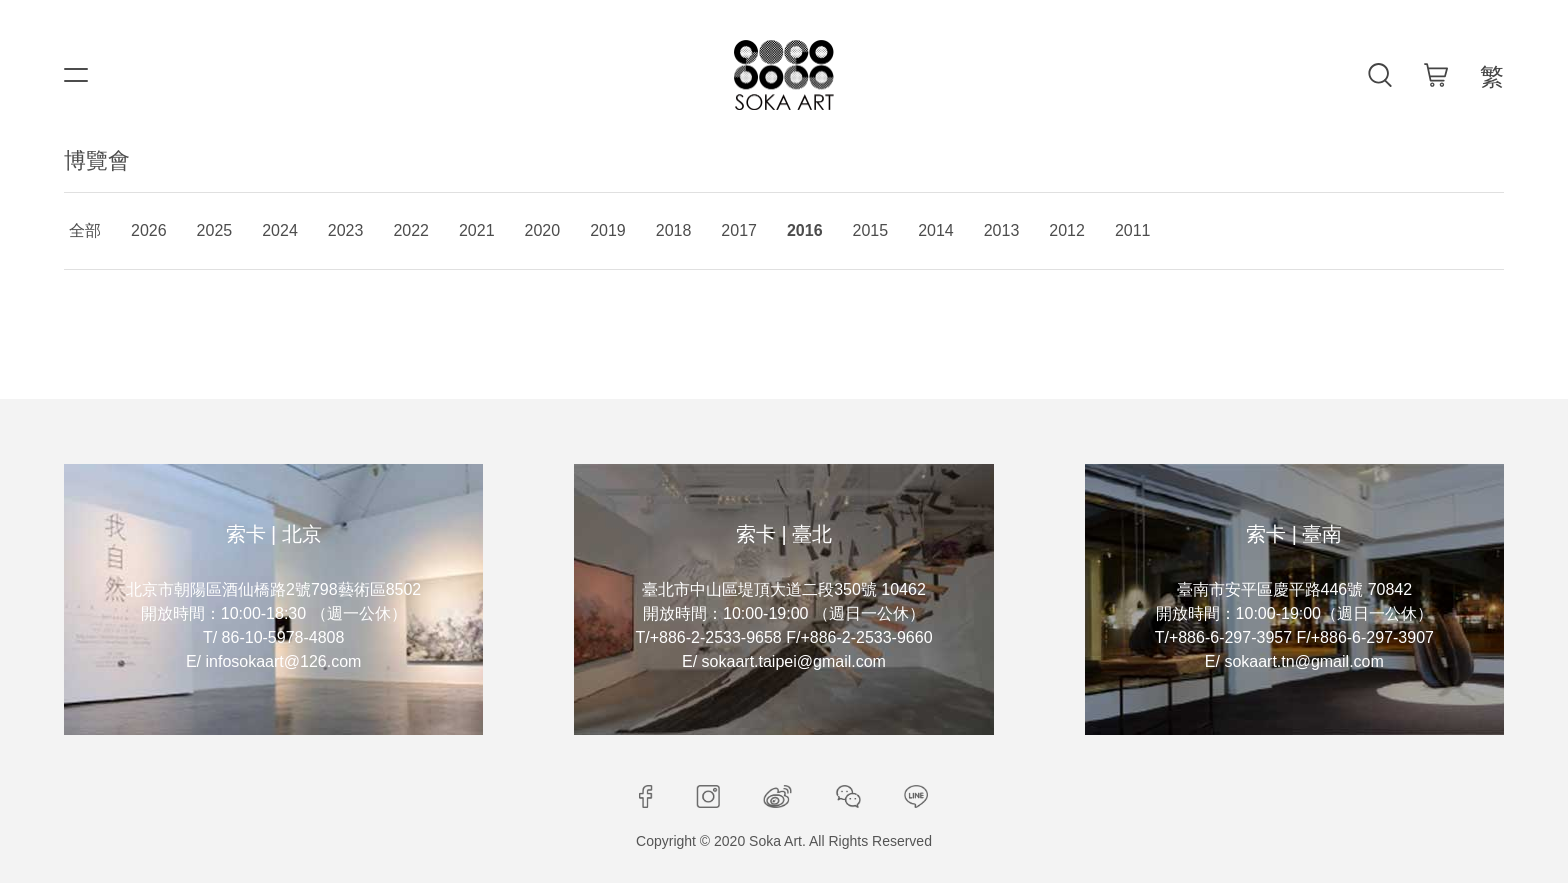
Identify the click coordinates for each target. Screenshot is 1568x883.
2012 (1067, 230)
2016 (805, 230)
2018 (674, 230)
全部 (85, 230)
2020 (543, 230)
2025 (215, 230)
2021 (477, 230)
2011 (1133, 230)
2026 (149, 230)
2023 (346, 230)
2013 (1002, 230)
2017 (739, 230)
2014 (936, 230)
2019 (608, 230)
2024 (280, 230)
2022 (411, 230)
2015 (871, 230)
